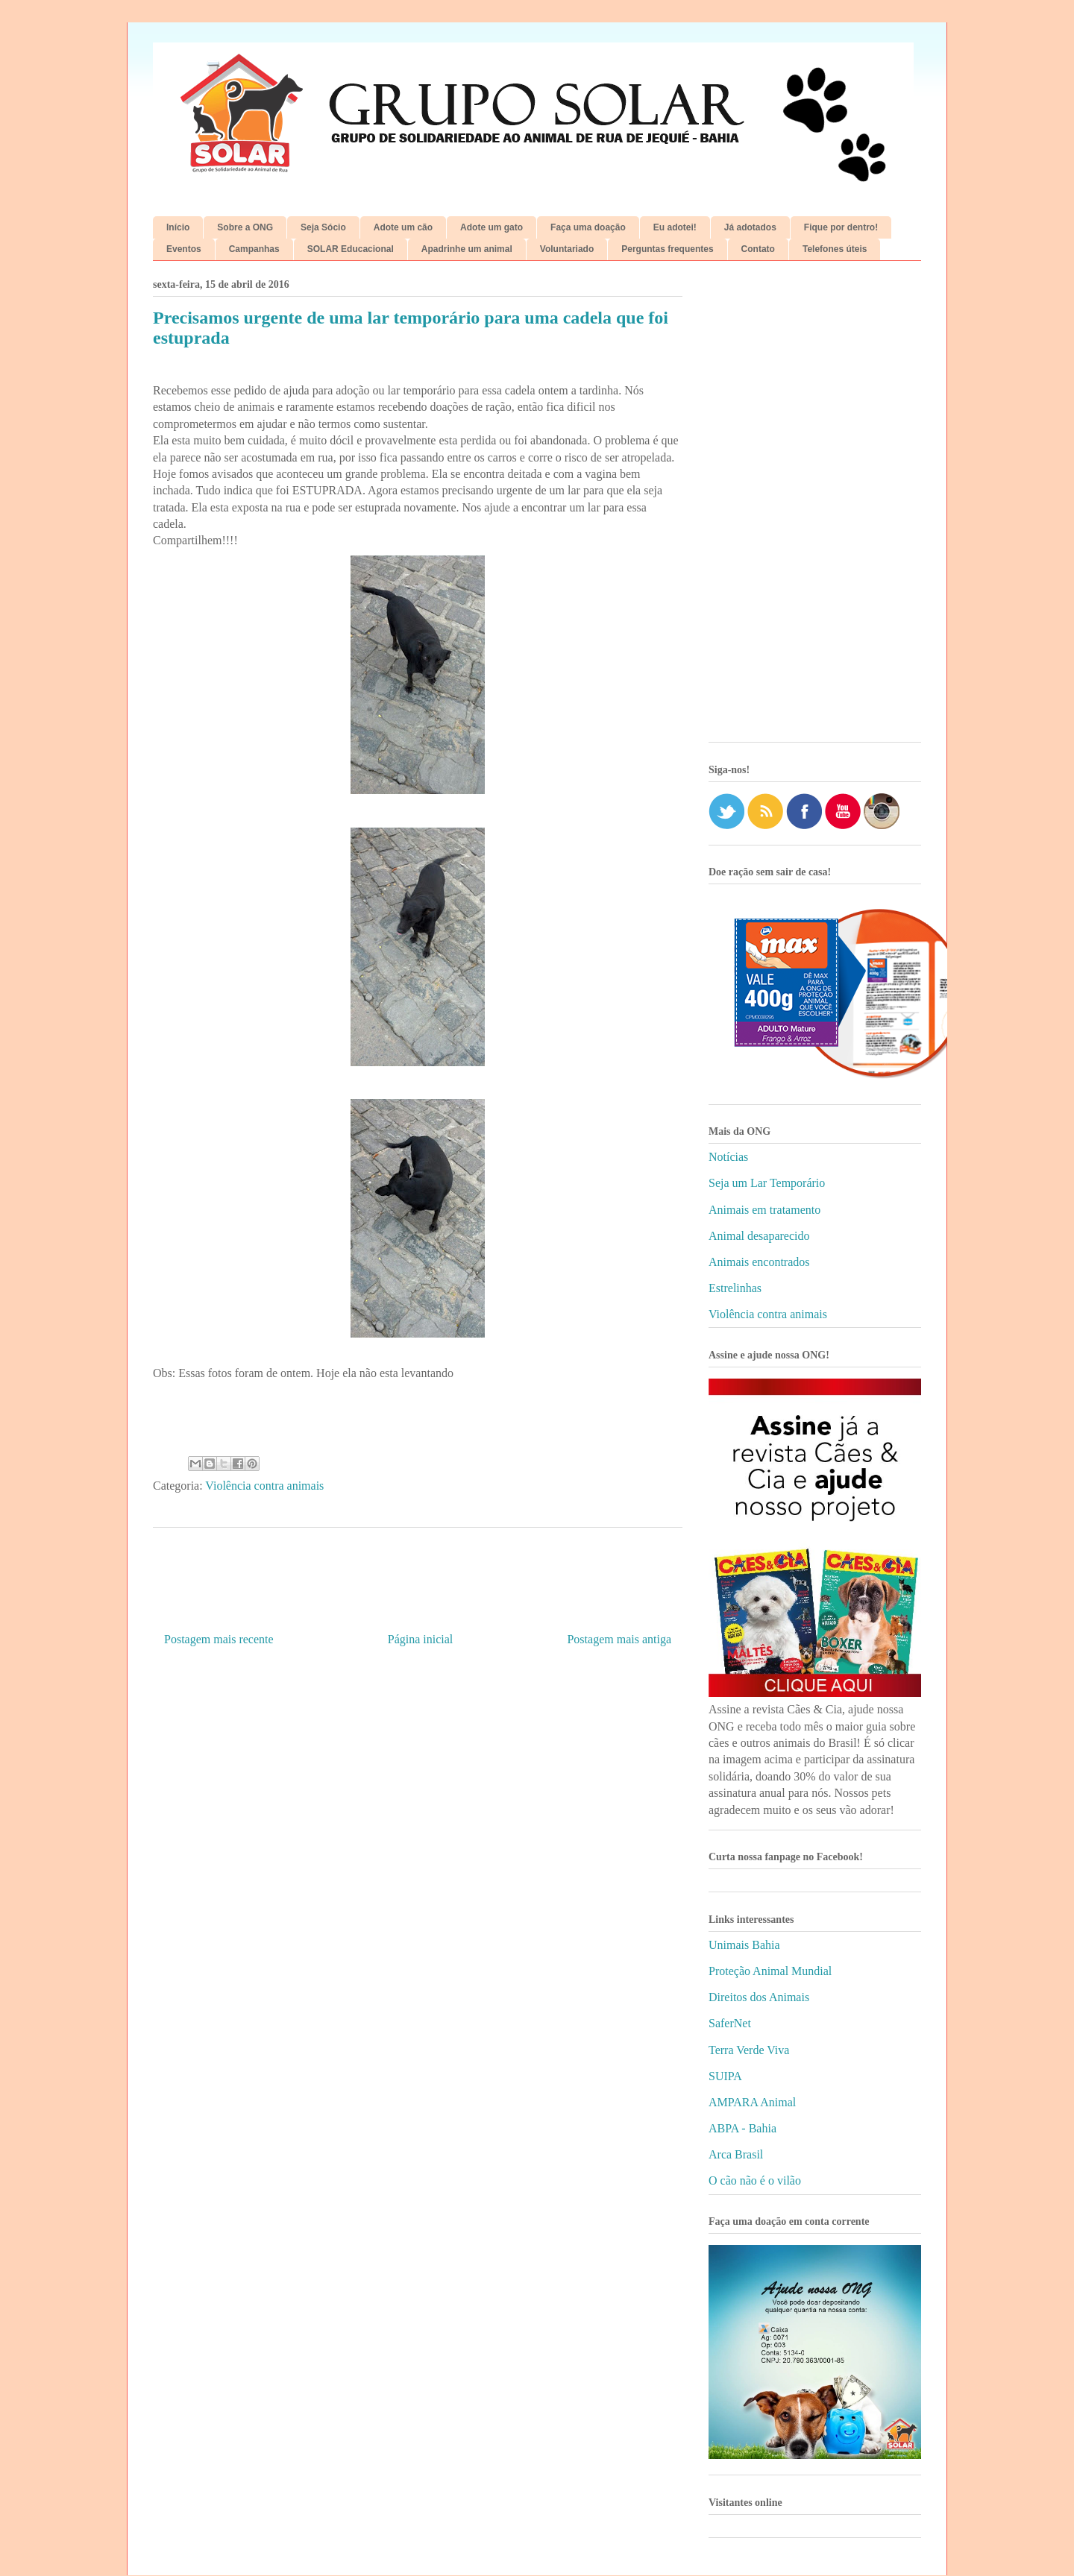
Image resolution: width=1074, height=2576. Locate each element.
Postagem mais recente (219, 1639)
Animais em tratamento (764, 1209)
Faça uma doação (588, 227)
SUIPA (725, 2076)
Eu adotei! (675, 227)
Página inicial (420, 1639)
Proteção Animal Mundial (770, 1971)
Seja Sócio (323, 227)
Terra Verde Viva (749, 2050)
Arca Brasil (736, 2154)
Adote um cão (403, 227)
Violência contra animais (264, 1485)
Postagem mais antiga (619, 1639)
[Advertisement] (815, 507)
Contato (758, 249)
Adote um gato (491, 227)
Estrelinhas (735, 1288)
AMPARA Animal (752, 2102)
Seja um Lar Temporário (767, 1183)
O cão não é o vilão (755, 2180)
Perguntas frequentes (667, 249)
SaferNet (730, 2023)
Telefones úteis (835, 249)
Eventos (183, 249)
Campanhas (254, 249)
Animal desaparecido (759, 1235)
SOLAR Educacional (350, 249)
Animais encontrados (759, 1262)
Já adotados (750, 227)
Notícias (728, 1156)
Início (177, 227)
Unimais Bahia (744, 1945)
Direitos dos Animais (759, 1997)
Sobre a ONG (245, 227)
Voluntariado (567, 249)
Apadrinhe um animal (466, 249)
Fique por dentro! (841, 227)
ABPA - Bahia (742, 2128)
